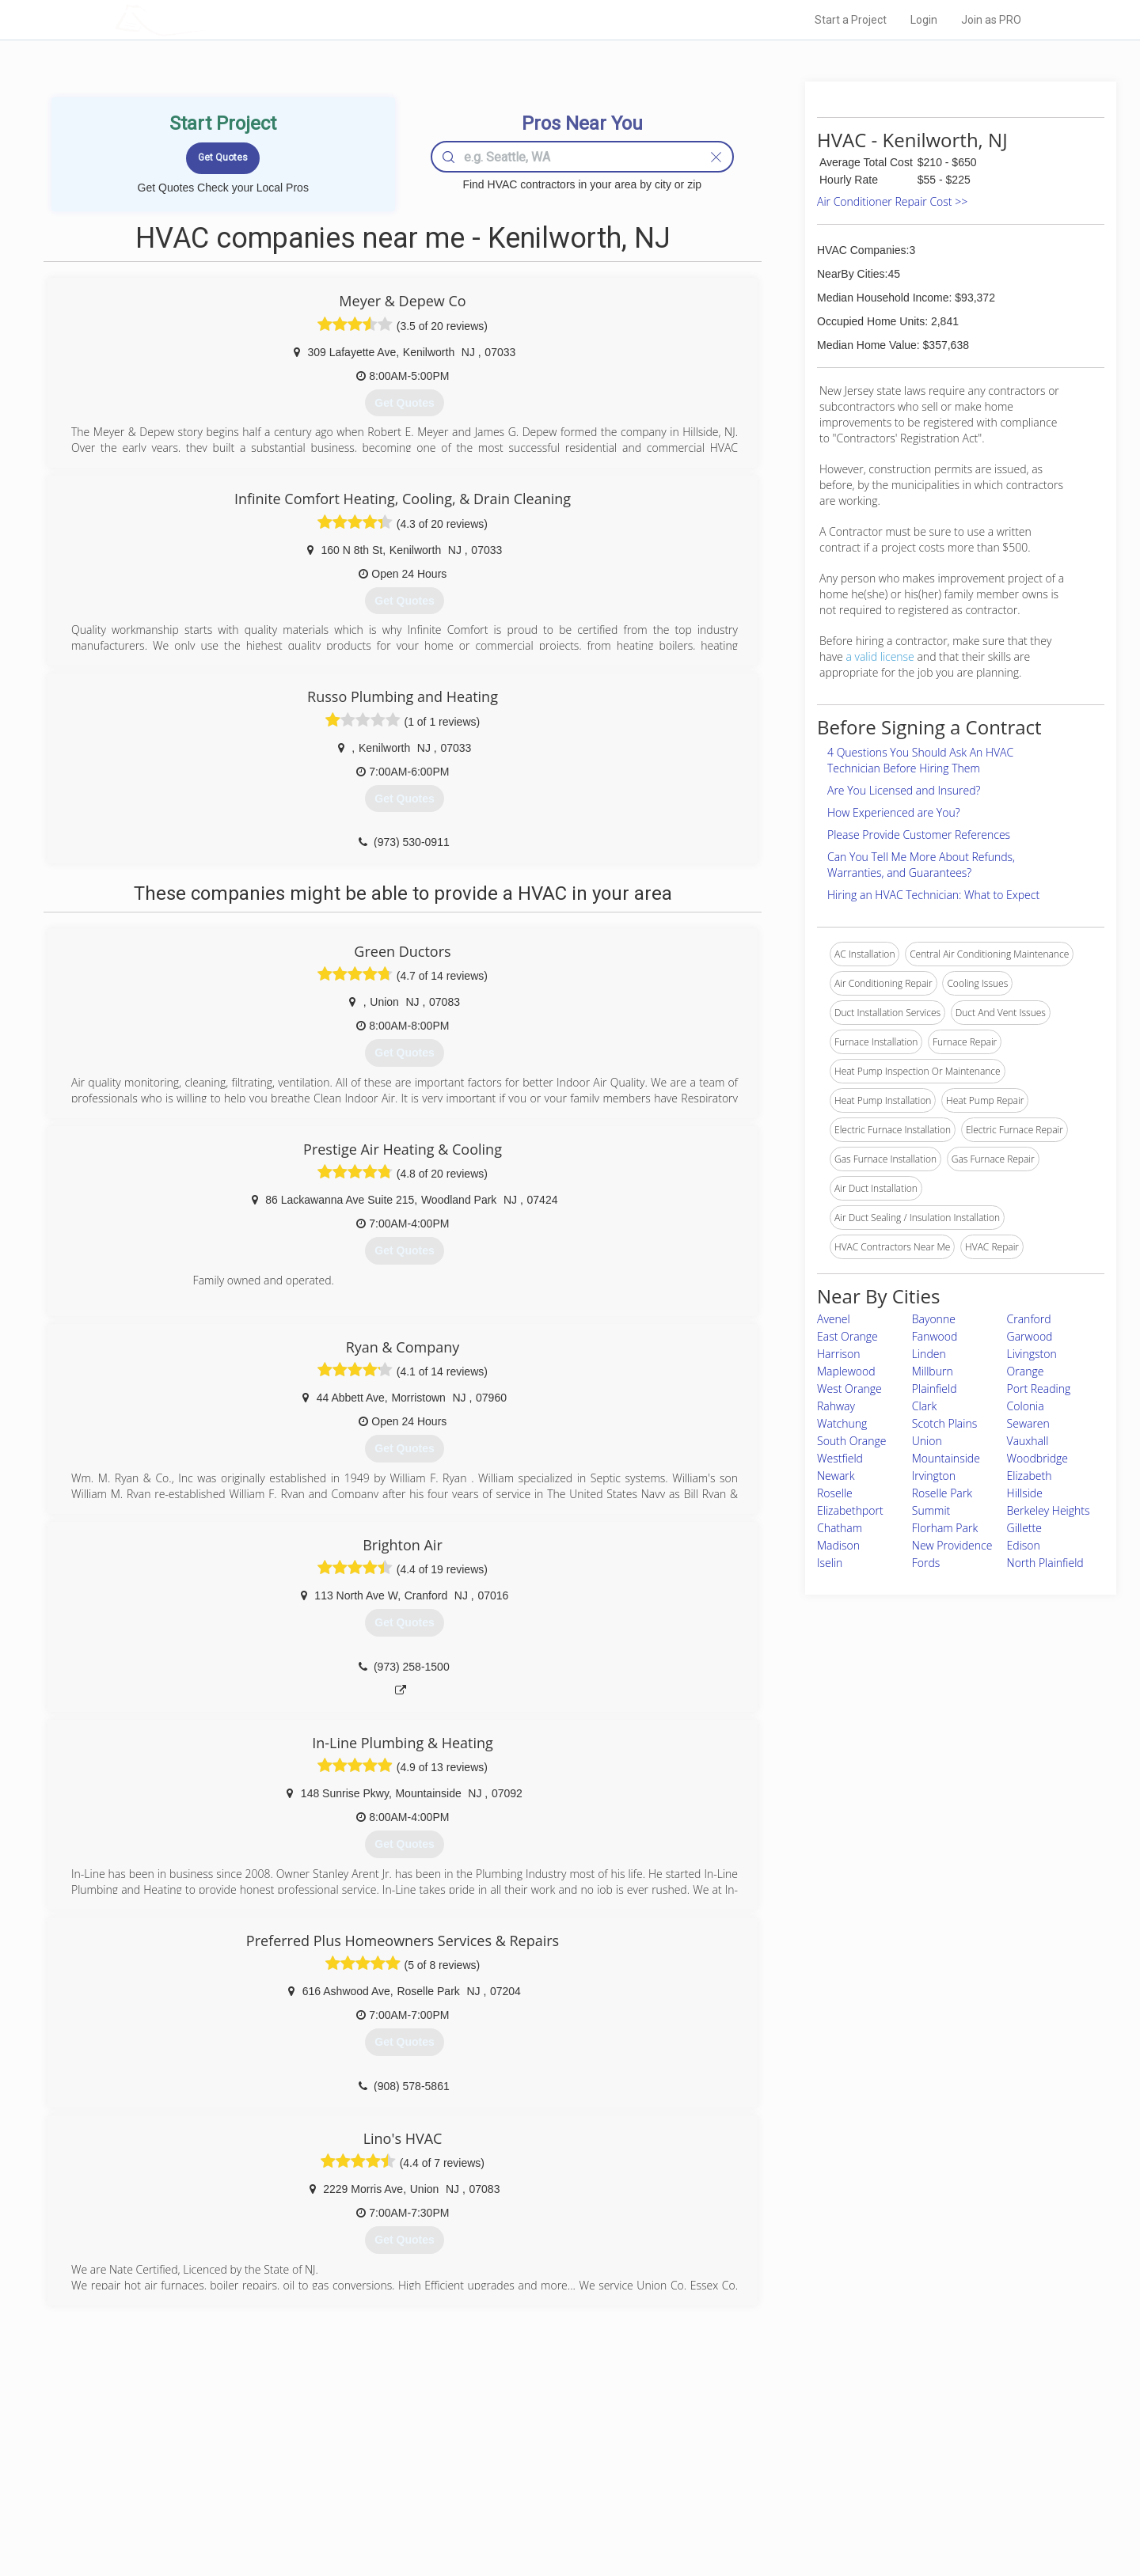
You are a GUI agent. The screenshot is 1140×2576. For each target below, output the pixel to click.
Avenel (833, 1318)
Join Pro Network (525, 2442)
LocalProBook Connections (812, 2496)
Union (927, 1440)
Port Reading (1039, 1388)
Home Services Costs (315, 2442)
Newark (836, 1475)
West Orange (849, 1388)
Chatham (839, 1527)
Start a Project (851, 19)
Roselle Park (942, 1492)
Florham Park (945, 1527)
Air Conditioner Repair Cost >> (892, 201)
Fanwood (935, 1336)
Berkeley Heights (1048, 1510)
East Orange (847, 1336)
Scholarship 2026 (791, 2442)
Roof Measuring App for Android (557, 2513)
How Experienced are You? (893, 812)
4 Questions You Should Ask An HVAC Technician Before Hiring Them (920, 760)
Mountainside (946, 1458)
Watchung (842, 1423)
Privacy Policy (783, 2460)
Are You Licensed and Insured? (903, 790)
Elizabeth (1029, 1475)
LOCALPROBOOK (206, 19)
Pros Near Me (297, 2460)
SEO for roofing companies (811, 2513)
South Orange (852, 1440)
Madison (838, 1545)
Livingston (1032, 1353)
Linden (929, 1353)
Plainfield (934, 1388)
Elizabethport (850, 1510)
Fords (926, 1562)
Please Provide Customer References (918, 834)
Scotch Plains (944, 1423)
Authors (770, 2477)
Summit (931, 1510)
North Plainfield (1045, 1562)
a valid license (880, 656)
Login (923, 19)
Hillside (1025, 1492)
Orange (1025, 1371)
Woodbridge (1038, 1458)
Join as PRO (991, 19)
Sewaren (1028, 1423)
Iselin (829, 1562)
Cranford (1029, 1318)
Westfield (840, 1458)
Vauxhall (1028, 1440)
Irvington (934, 1475)
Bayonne (934, 1318)
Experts (504, 2460)
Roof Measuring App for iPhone (555, 2496)
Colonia (1025, 1405)
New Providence (952, 1545)
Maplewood (846, 1371)
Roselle (835, 1492)
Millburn (932, 1371)
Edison (1023, 1545)
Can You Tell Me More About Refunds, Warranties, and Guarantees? (921, 864)
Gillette (1024, 1527)
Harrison (839, 1353)
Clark (924, 1405)
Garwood (1030, 1336)
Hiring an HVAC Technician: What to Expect (933, 894)
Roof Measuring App (532, 2477)
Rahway (836, 1405)
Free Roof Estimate (310, 2496)
